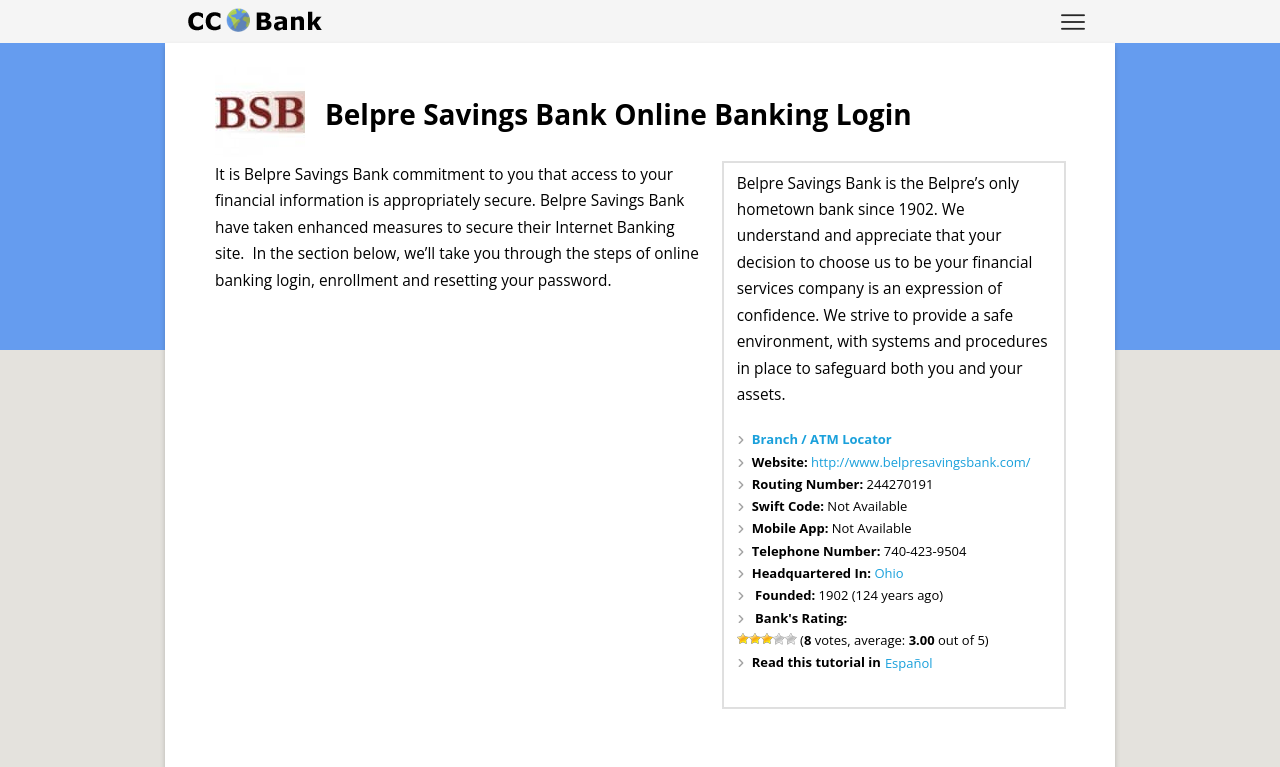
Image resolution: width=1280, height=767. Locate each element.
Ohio (888, 573)
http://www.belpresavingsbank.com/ (921, 462)
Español (909, 663)
